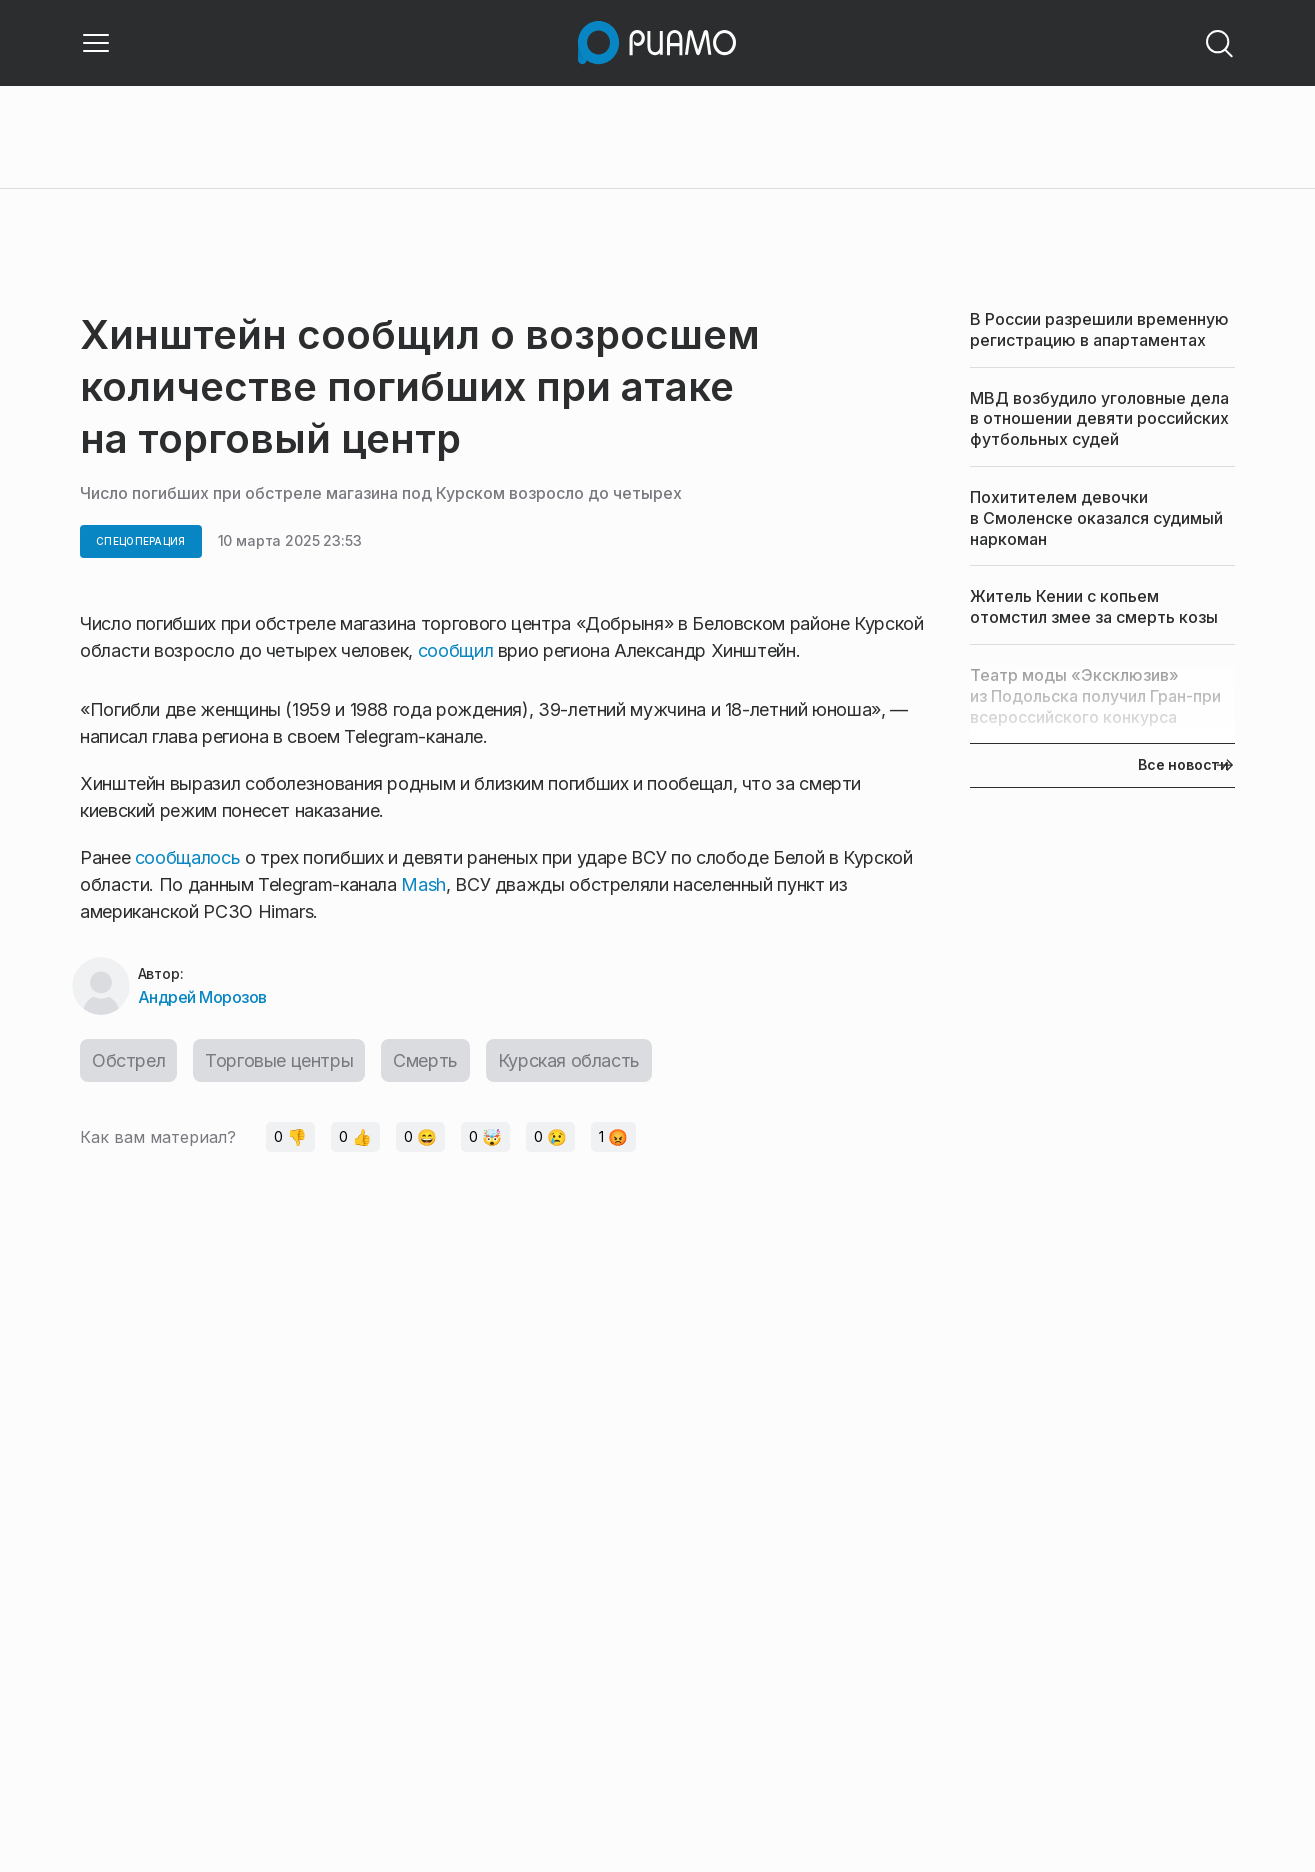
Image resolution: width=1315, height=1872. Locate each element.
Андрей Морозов (202, 997)
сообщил (455, 650)
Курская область (569, 1060)
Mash (423, 884)
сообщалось (187, 857)
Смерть (425, 1060)
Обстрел (128, 1060)
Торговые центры (279, 1060)
